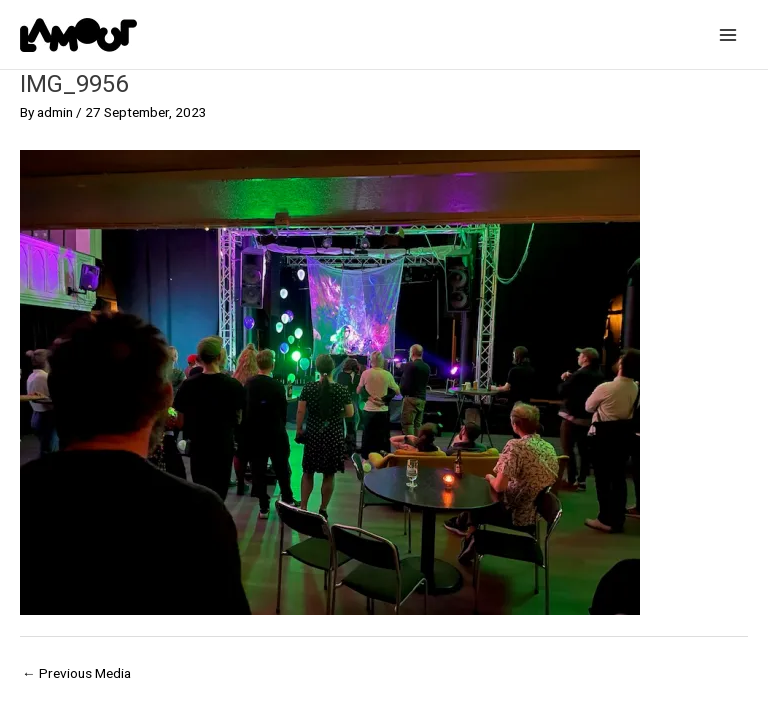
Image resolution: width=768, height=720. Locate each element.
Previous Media (76, 673)
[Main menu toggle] (728, 34)
